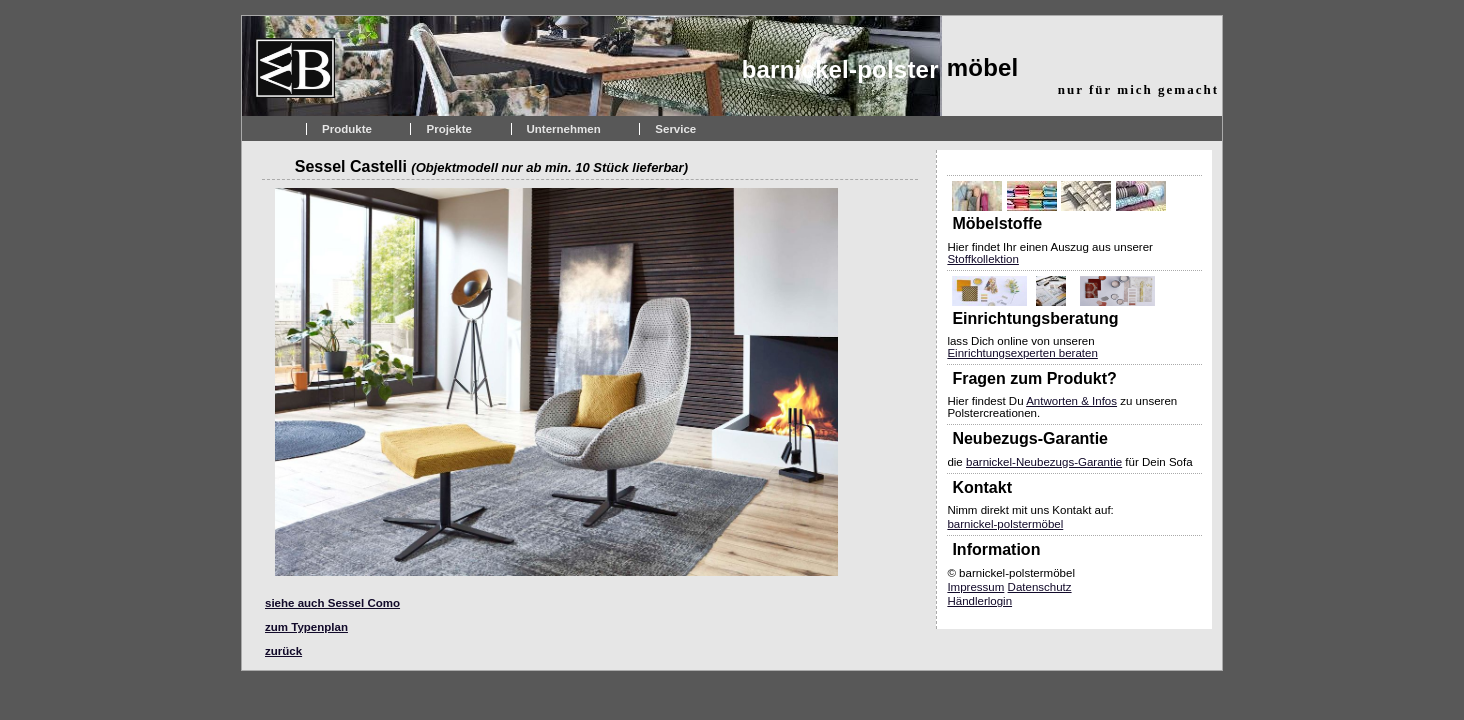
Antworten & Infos (1071, 401)
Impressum (975, 587)
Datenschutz (1040, 587)
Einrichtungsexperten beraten (1022, 353)
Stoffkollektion (982, 259)
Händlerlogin (979, 601)
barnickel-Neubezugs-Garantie (1044, 462)
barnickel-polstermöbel (1005, 524)
